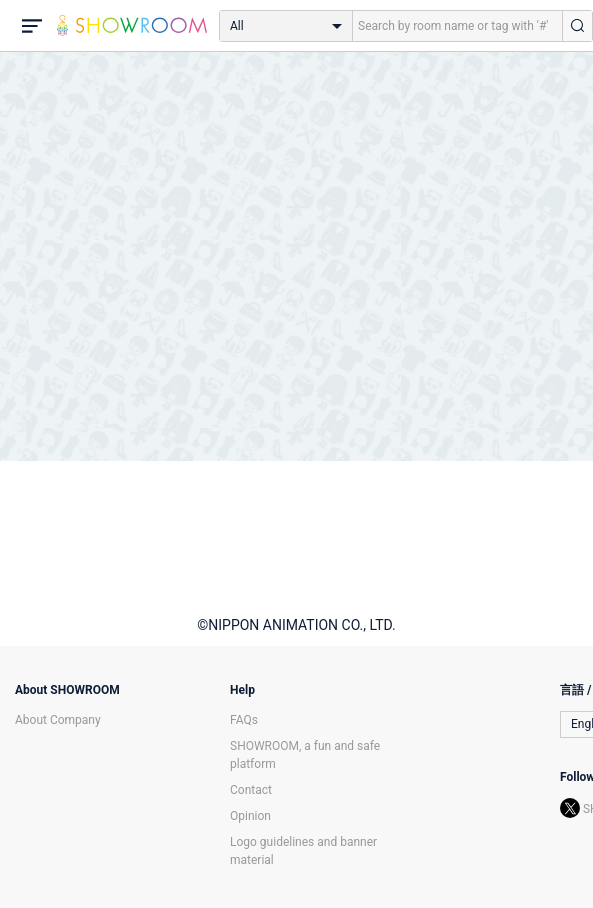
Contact (251, 790)
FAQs (244, 720)
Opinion (250, 816)
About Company (58, 720)
